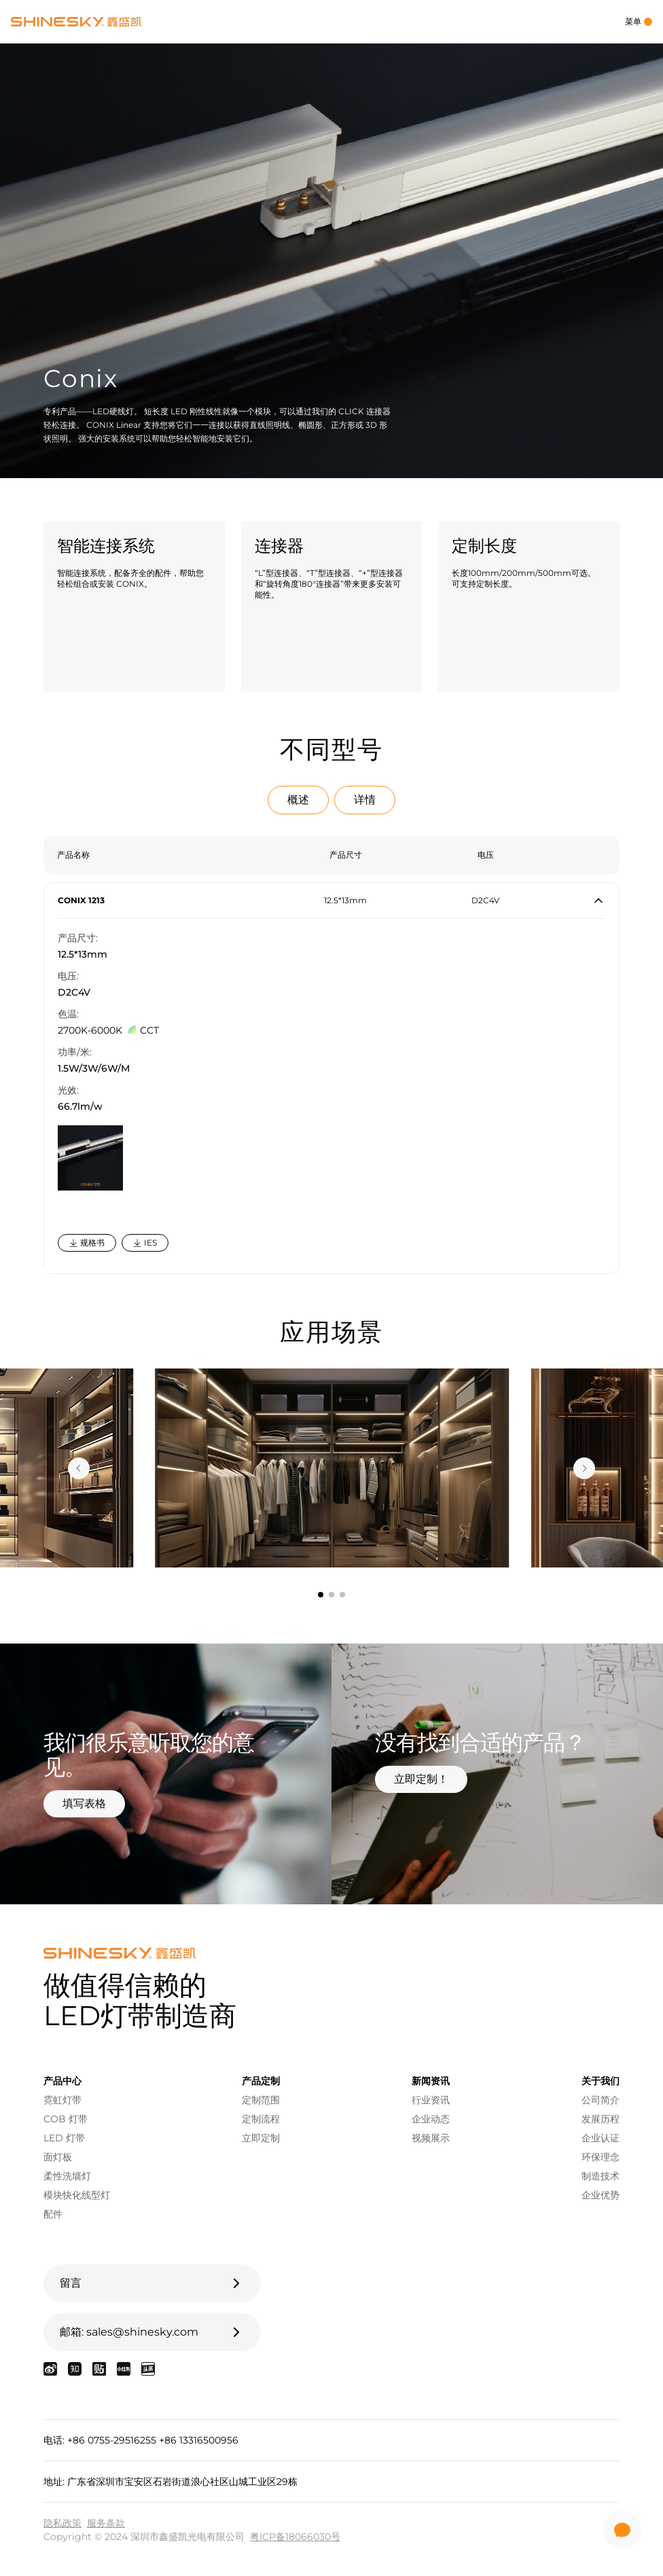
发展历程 (600, 2119)
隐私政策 (62, 2523)
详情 (365, 799)
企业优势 (600, 2195)
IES (145, 1242)
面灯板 (57, 2157)
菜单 (638, 21)
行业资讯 (431, 2100)
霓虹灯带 (62, 2100)
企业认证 (600, 2138)
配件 (52, 2214)
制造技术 (600, 2176)
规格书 (87, 1242)
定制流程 (261, 2119)
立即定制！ (421, 1779)
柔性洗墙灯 (67, 2176)
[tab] (320, 1594)
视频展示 (431, 2138)
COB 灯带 (65, 2119)
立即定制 (261, 2138)
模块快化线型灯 (76, 2195)
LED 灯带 (64, 2138)
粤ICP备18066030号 (295, 2536)
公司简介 (600, 2100)
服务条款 (106, 2523)
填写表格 (84, 1803)
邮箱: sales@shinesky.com (152, 2332)
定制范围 (261, 2100)
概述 (298, 799)
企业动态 (431, 2119)
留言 (152, 2283)
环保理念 (600, 2157)
